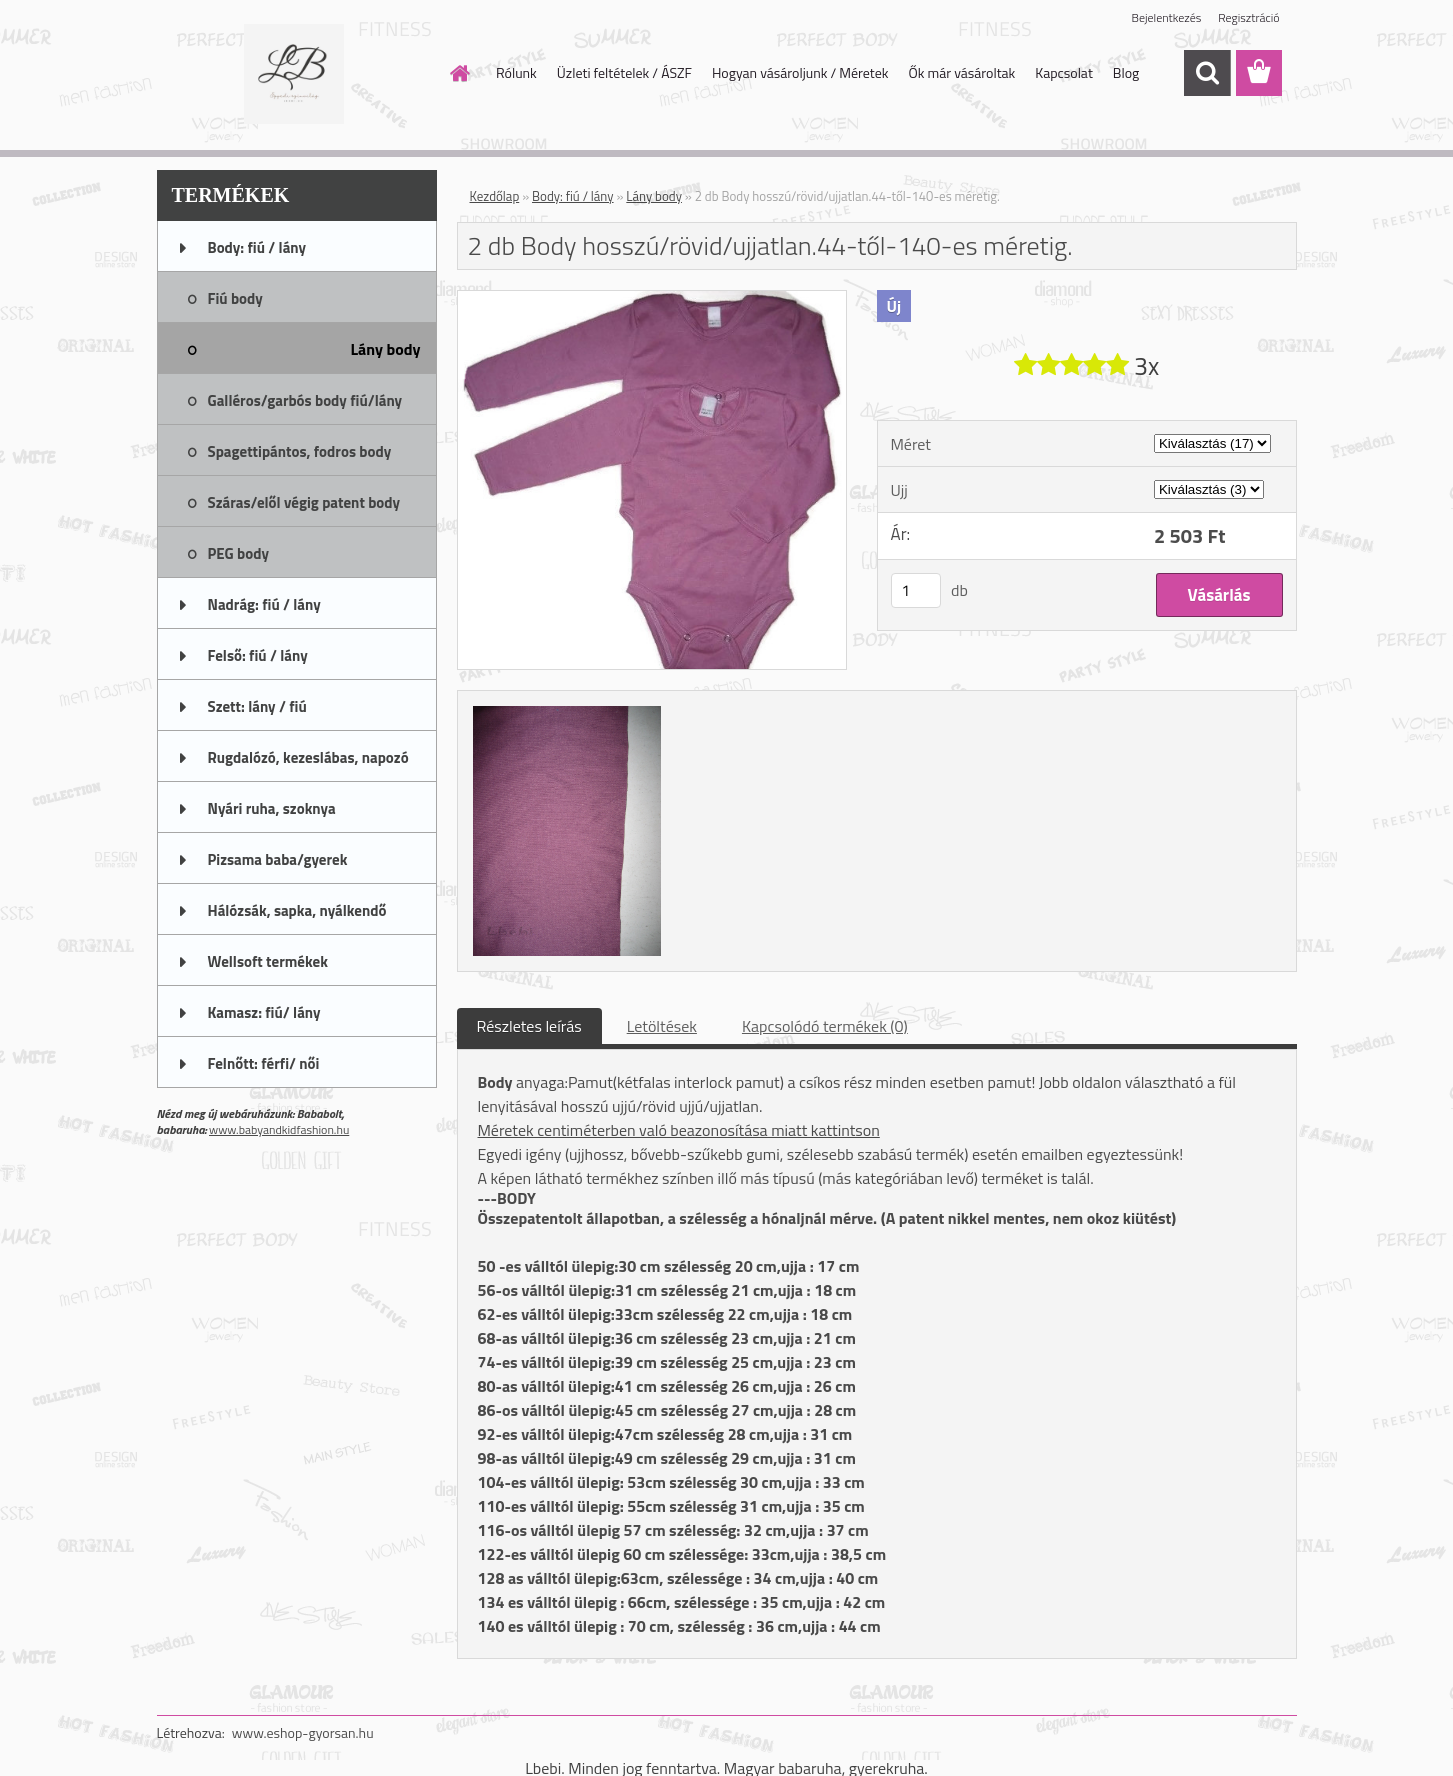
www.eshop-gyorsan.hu (303, 1732)
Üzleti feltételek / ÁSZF (624, 72)
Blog (1126, 72)
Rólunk (516, 72)
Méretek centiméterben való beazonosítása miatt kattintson (679, 1130)
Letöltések (662, 1026)
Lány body (654, 196)
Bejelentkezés (1167, 17)
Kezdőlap (495, 196)
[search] (1207, 73)
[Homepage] (458, 73)
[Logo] (294, 74)
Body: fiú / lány (573, 196)
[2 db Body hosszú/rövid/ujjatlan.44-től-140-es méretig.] (652, 299)
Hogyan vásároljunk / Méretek (800, 72)
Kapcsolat (1064, 72)
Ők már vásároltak (961, 72)
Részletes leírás (529, 1026)
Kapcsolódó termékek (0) (825, 1026)
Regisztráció (1248, 17)
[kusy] (916, 590)
